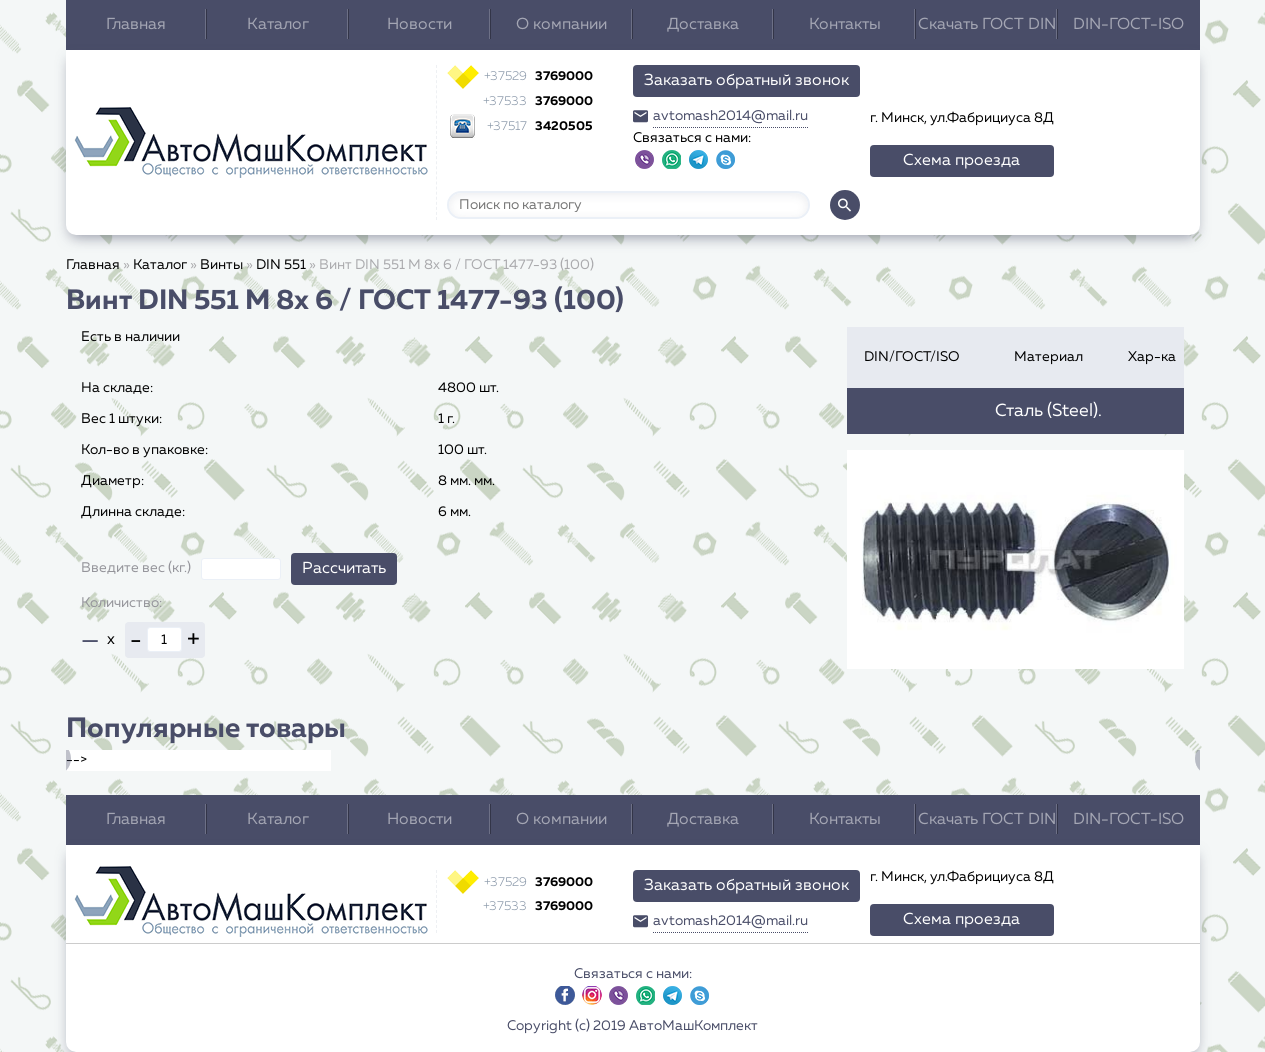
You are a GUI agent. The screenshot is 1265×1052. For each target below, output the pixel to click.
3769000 (538, 76)
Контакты (845, 25)
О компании (561, 25)
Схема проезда (961, 161)
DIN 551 (281, 265)
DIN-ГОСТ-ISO (1128, 25)
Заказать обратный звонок (746, 81)
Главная (136, 25)
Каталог (278, 25)
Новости (419, 25)
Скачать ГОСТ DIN (987, 25)
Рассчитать (344, 569)
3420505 (540, 126)
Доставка (703, 25)
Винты (221, 265)
